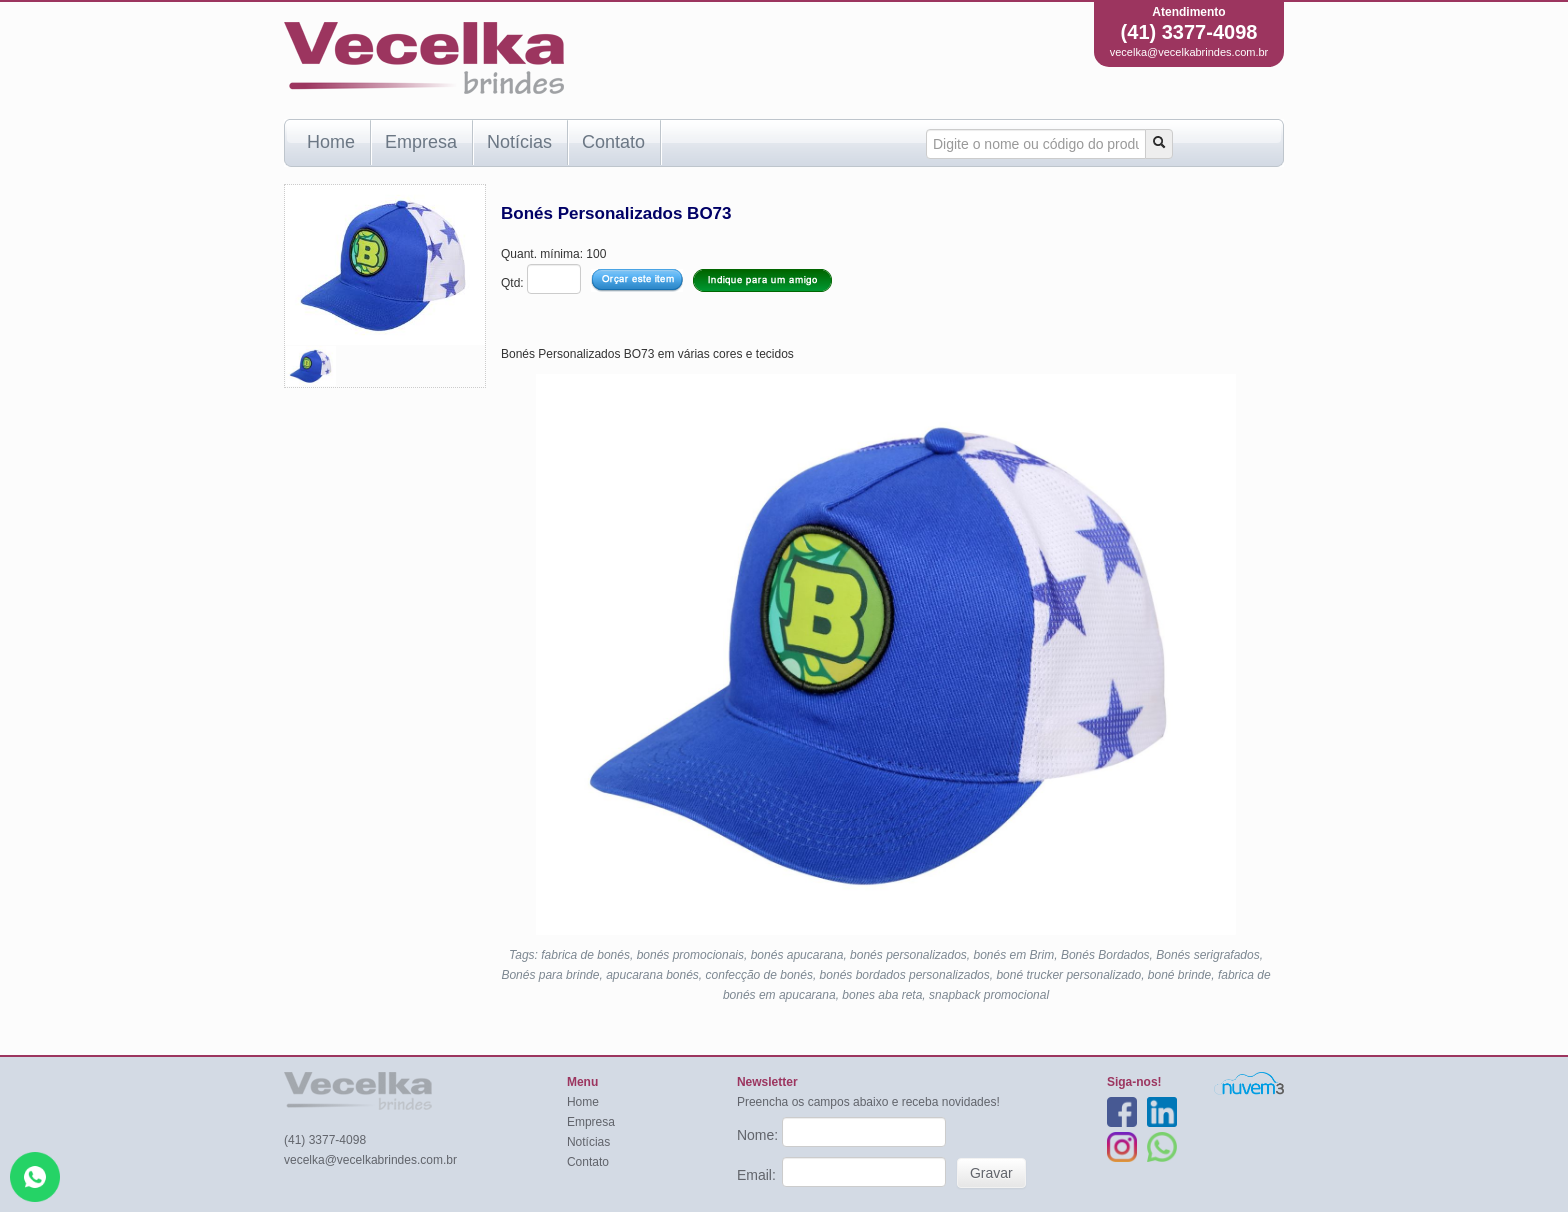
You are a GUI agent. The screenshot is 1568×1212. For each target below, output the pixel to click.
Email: (758, 1175)
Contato (613, 142)
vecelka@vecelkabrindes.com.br (1189, 52)
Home (331, 142)
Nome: (759, 1135)
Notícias (519, 142)
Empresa (421, 142)
